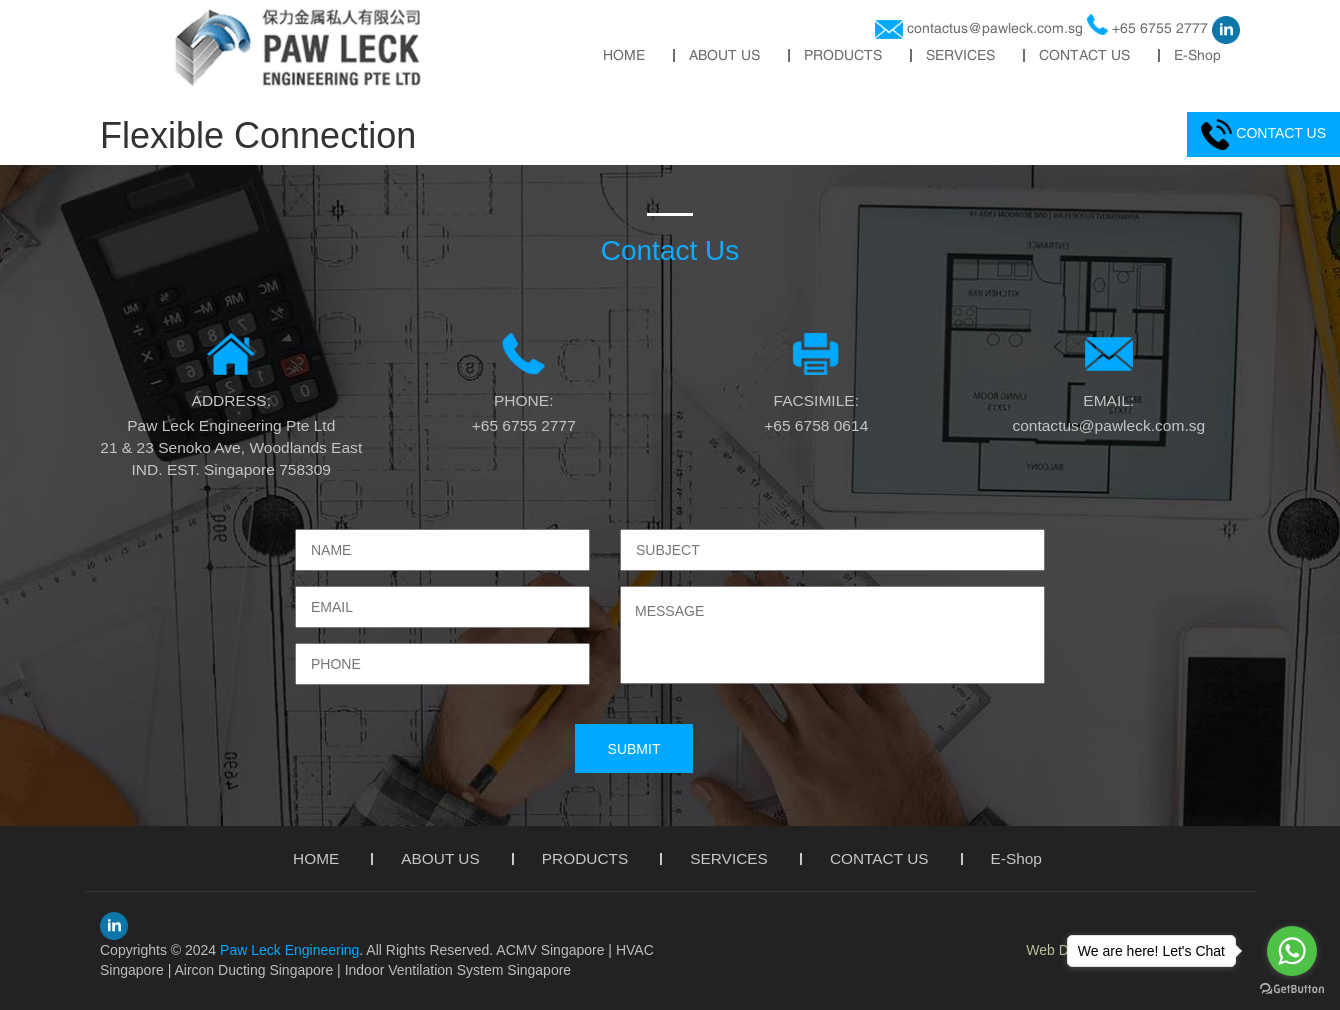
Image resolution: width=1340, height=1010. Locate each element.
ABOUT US (724, 55)
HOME (624, 55)
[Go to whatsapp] (1292, 951)
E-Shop (1197, 55)
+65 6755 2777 (1160, 28)
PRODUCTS (843, 55)
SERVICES (960, 55)
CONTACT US (1084, 55)
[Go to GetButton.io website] (1292, 989)
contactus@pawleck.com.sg (995, 28)
